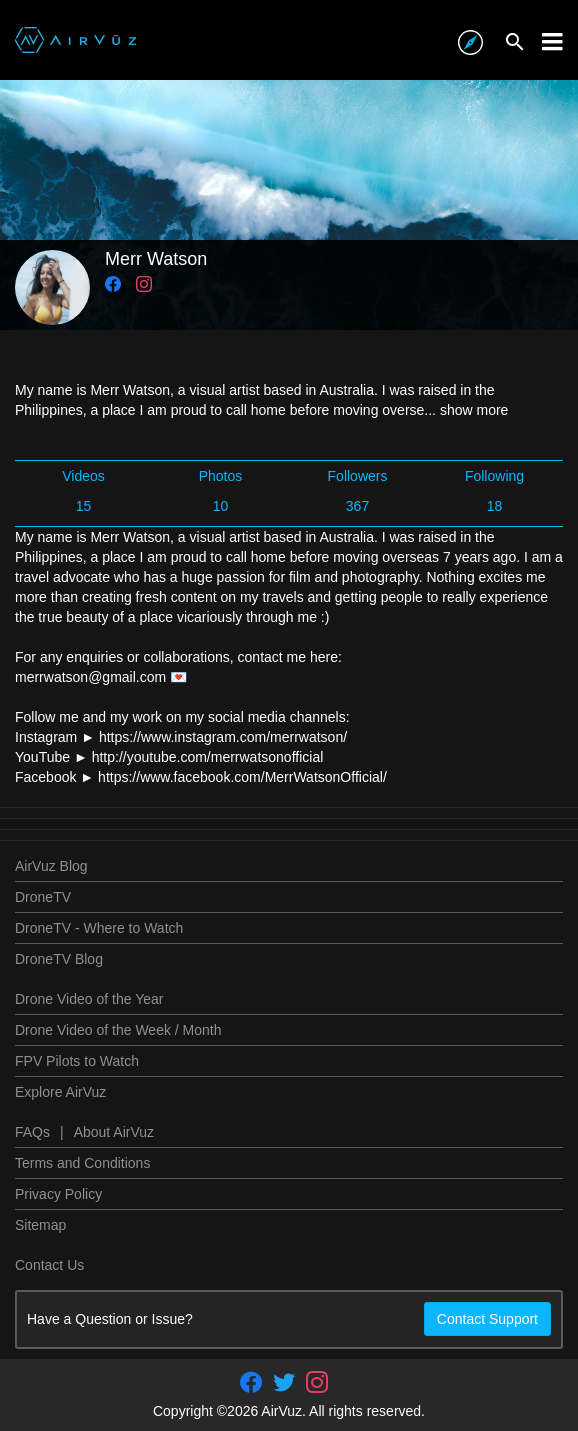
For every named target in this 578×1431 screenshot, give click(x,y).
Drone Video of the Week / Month (118, 1030)
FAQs (32, 1132)
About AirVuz (114, 1132)
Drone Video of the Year (89, 999)
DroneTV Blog (59, 959)
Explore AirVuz (60, 1092)
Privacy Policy (58, 1194)
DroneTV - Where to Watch (99, 928)
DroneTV (43, 897)
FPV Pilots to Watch (77, 1061)
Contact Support (487, 1319)
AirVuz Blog (51, 866)
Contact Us (49, 1265)
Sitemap (40, 1225)
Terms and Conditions (82, 1163)
